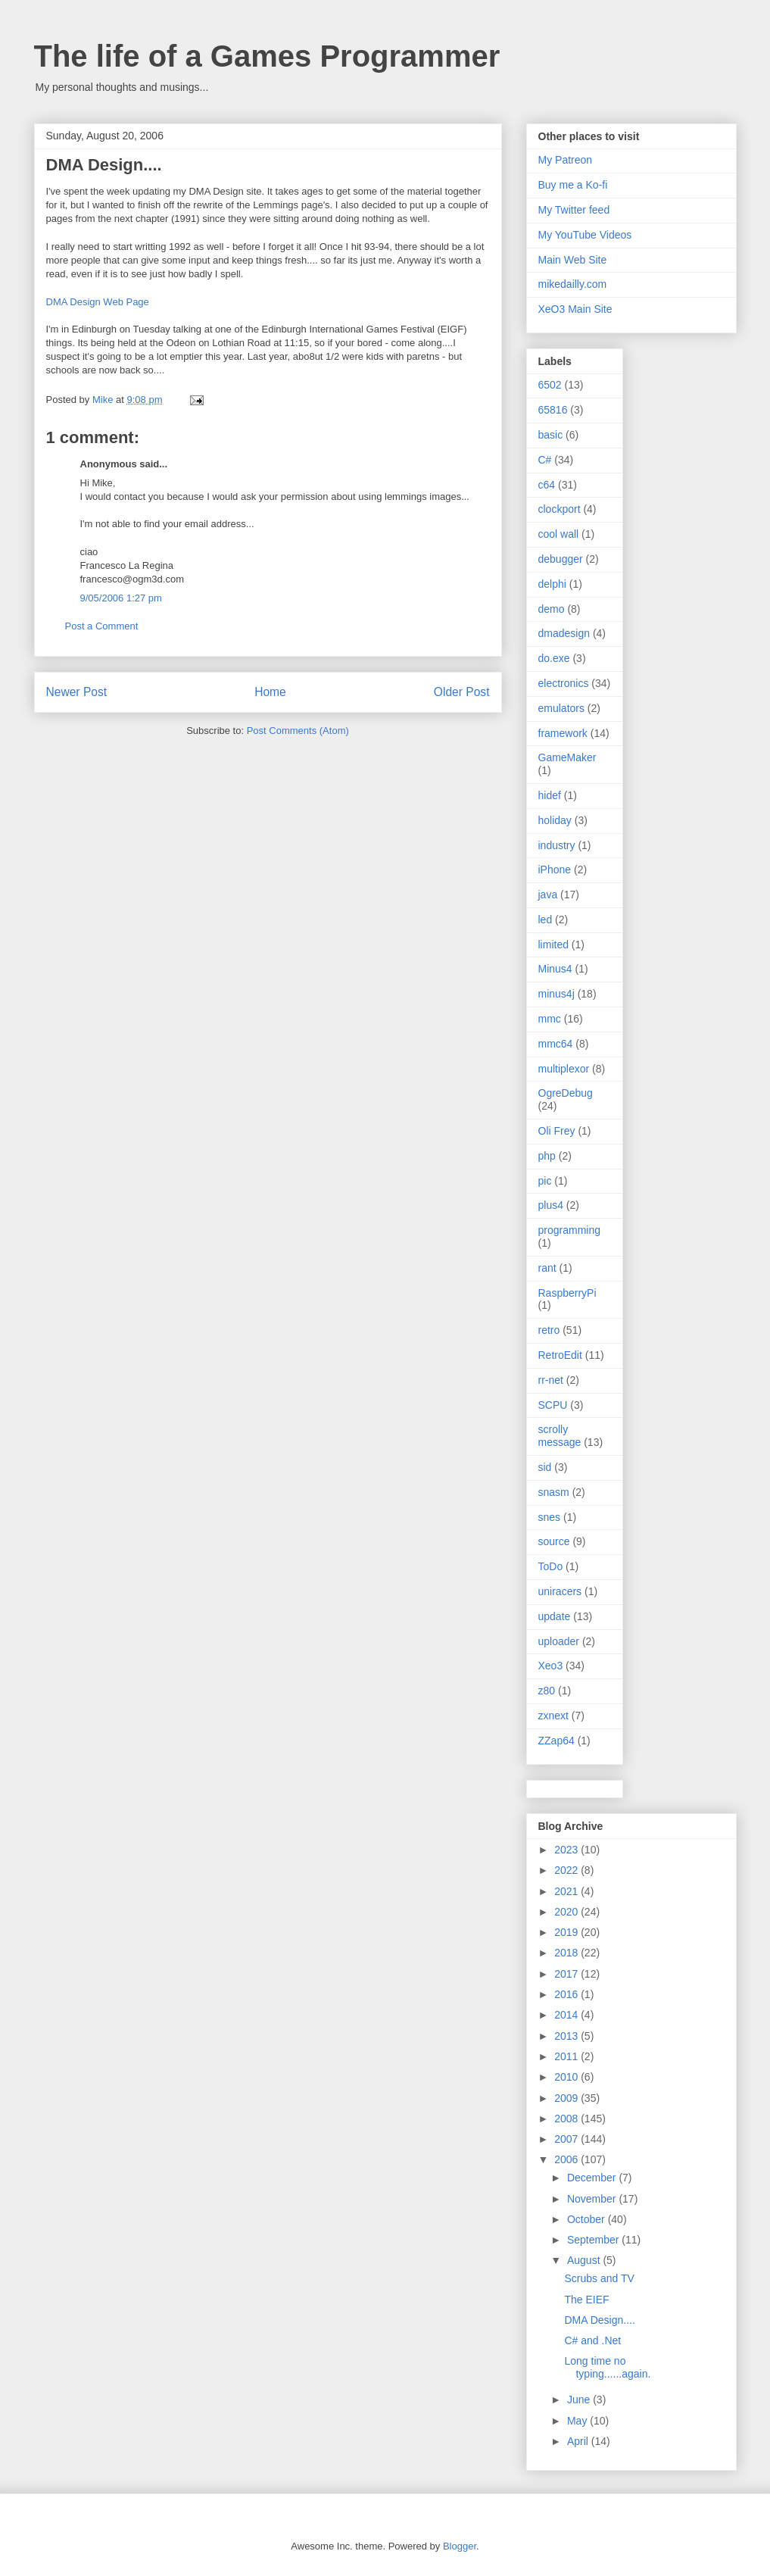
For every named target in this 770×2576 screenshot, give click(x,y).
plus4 (550, 1205)
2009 (567, 2098)
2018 (567, 1953)
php (547, 1156)
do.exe (554, 658)
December (593, 2178)
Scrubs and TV (599, 2278)
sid (545, 1467)
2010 (567, 2077)
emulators (561, 708)
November (593, 2199)
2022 (567, 1870)
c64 (547, 485)
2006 (567, 2159)
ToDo (550, 1566)
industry (556, 845)
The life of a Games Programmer (267, 56)
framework (563, 733)
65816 (553, 410)
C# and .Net (592, 2340)
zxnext (553, 1716)
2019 (567, 1932)
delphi (552, 584)
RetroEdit (560, 1355)
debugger (560, 559)
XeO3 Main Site (575, 309)
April (579, 2441)
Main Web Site (572, 260)
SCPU (553, 1405)
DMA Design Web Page (97, 302)
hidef (549, 795)
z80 (547, 1691)
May (578, 2421)
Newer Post (77, 691)
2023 (567, 1850)
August (585, 2260)
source (554, 1541)
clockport (559, 509)
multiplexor (564, 1069)
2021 (567, 1891)
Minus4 (555, 969)
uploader (559, 1641)
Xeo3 (550, 1666)
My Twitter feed (574, 210)
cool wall (558, 534)
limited (553, 944)
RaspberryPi (567, 1293)
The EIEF (586, 2299)
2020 (567, 1912)
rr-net (550, 1380)
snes (549, 1517)
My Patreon (565, 160)
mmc (549, 1019)
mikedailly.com (572, 284)
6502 (550, 385)
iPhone (555, 869)
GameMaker (567, 757)
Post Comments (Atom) (298, 730)
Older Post (462, 691)
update (554, 1616)
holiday (555, 820)
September (594, 2240)
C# (545, 460)
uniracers (560, 1591)
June (580, 2399)
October (587, 2219)
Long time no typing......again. (607, 2367)
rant (547, 1268)
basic (550, 435)
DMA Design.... (599, 2320)
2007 (567, 2139)
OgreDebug (565, 1093)
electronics (563, 683)
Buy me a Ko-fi (573, 185)
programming (569, 1230)
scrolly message (559, 1435)
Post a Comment (102, 626)
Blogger (459, 2546)
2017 (567, 1974)
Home (270, 691)
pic (545, 1181)
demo (551, 609)
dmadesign (564, 633)
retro (549, 1330)
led (545, 919)
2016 (567, 1994)
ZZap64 (556, 1741)
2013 (567, 2036)
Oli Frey (556, 1131)
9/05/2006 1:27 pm (121, 598)
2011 (567, 2056)
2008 (567, 2118)
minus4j (556, 994)
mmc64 (555, 1044)
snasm (553, 1492)
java (548, 894)
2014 (567, 2015)
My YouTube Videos (585, 235)
